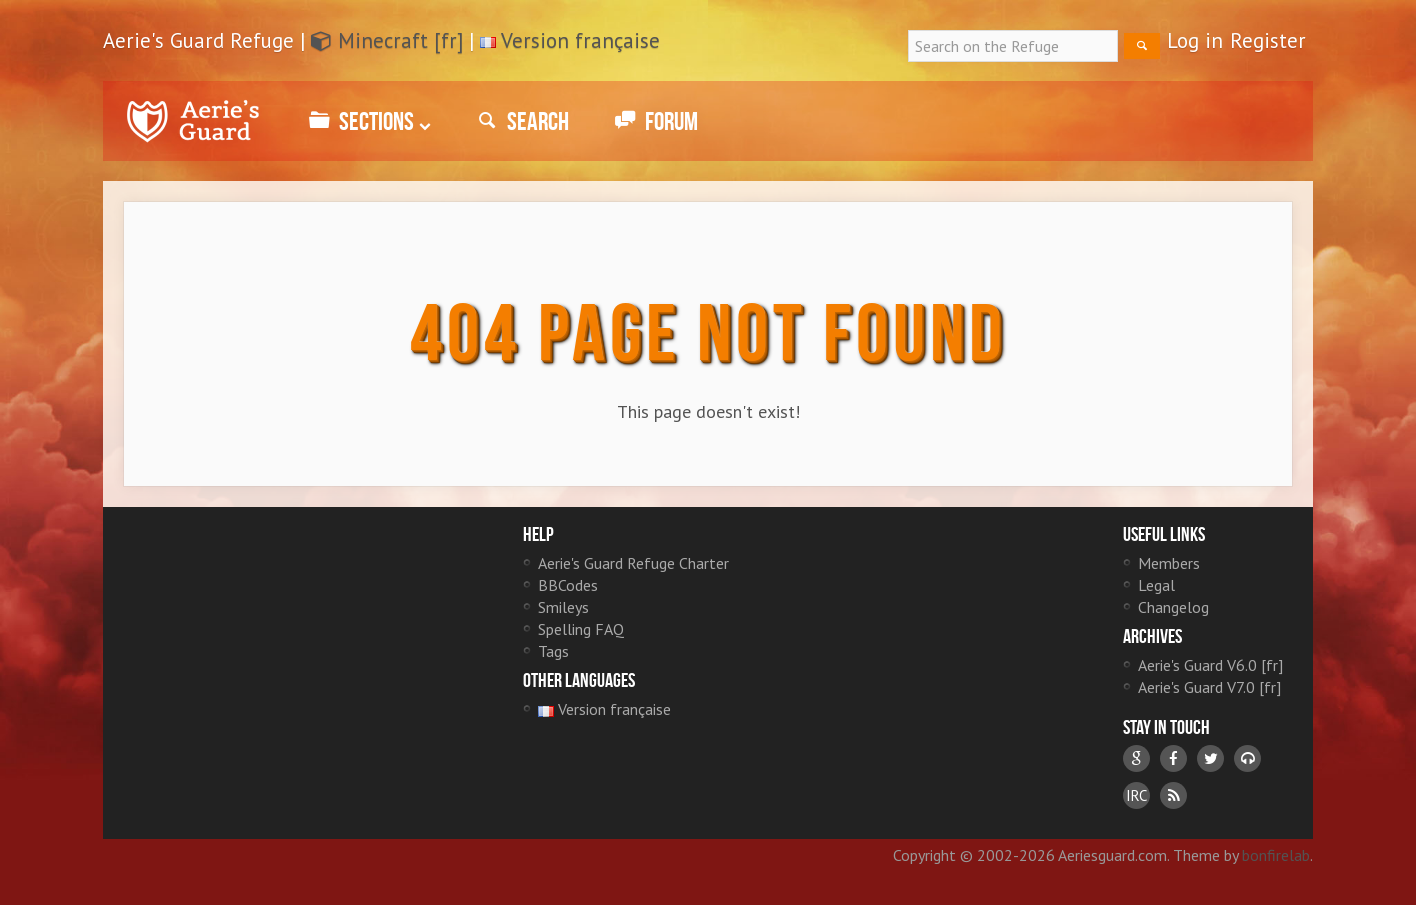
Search (520, 121)
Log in (1195, 40)
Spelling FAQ (581, 629)
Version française (580, 40)
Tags (553, 651)
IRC (1136, 795)
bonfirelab (1276, 855)
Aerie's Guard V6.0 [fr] (1210, 665)
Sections (367, 121)
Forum (653, 121)
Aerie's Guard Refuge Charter (633, 563)
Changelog (1173, 607)
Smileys (563, 607)
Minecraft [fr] (387, 40)
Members (1169, 563)
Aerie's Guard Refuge (193, 121)
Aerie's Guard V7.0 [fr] (1209, 687)
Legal (1156, 585)
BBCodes (568, 585)
